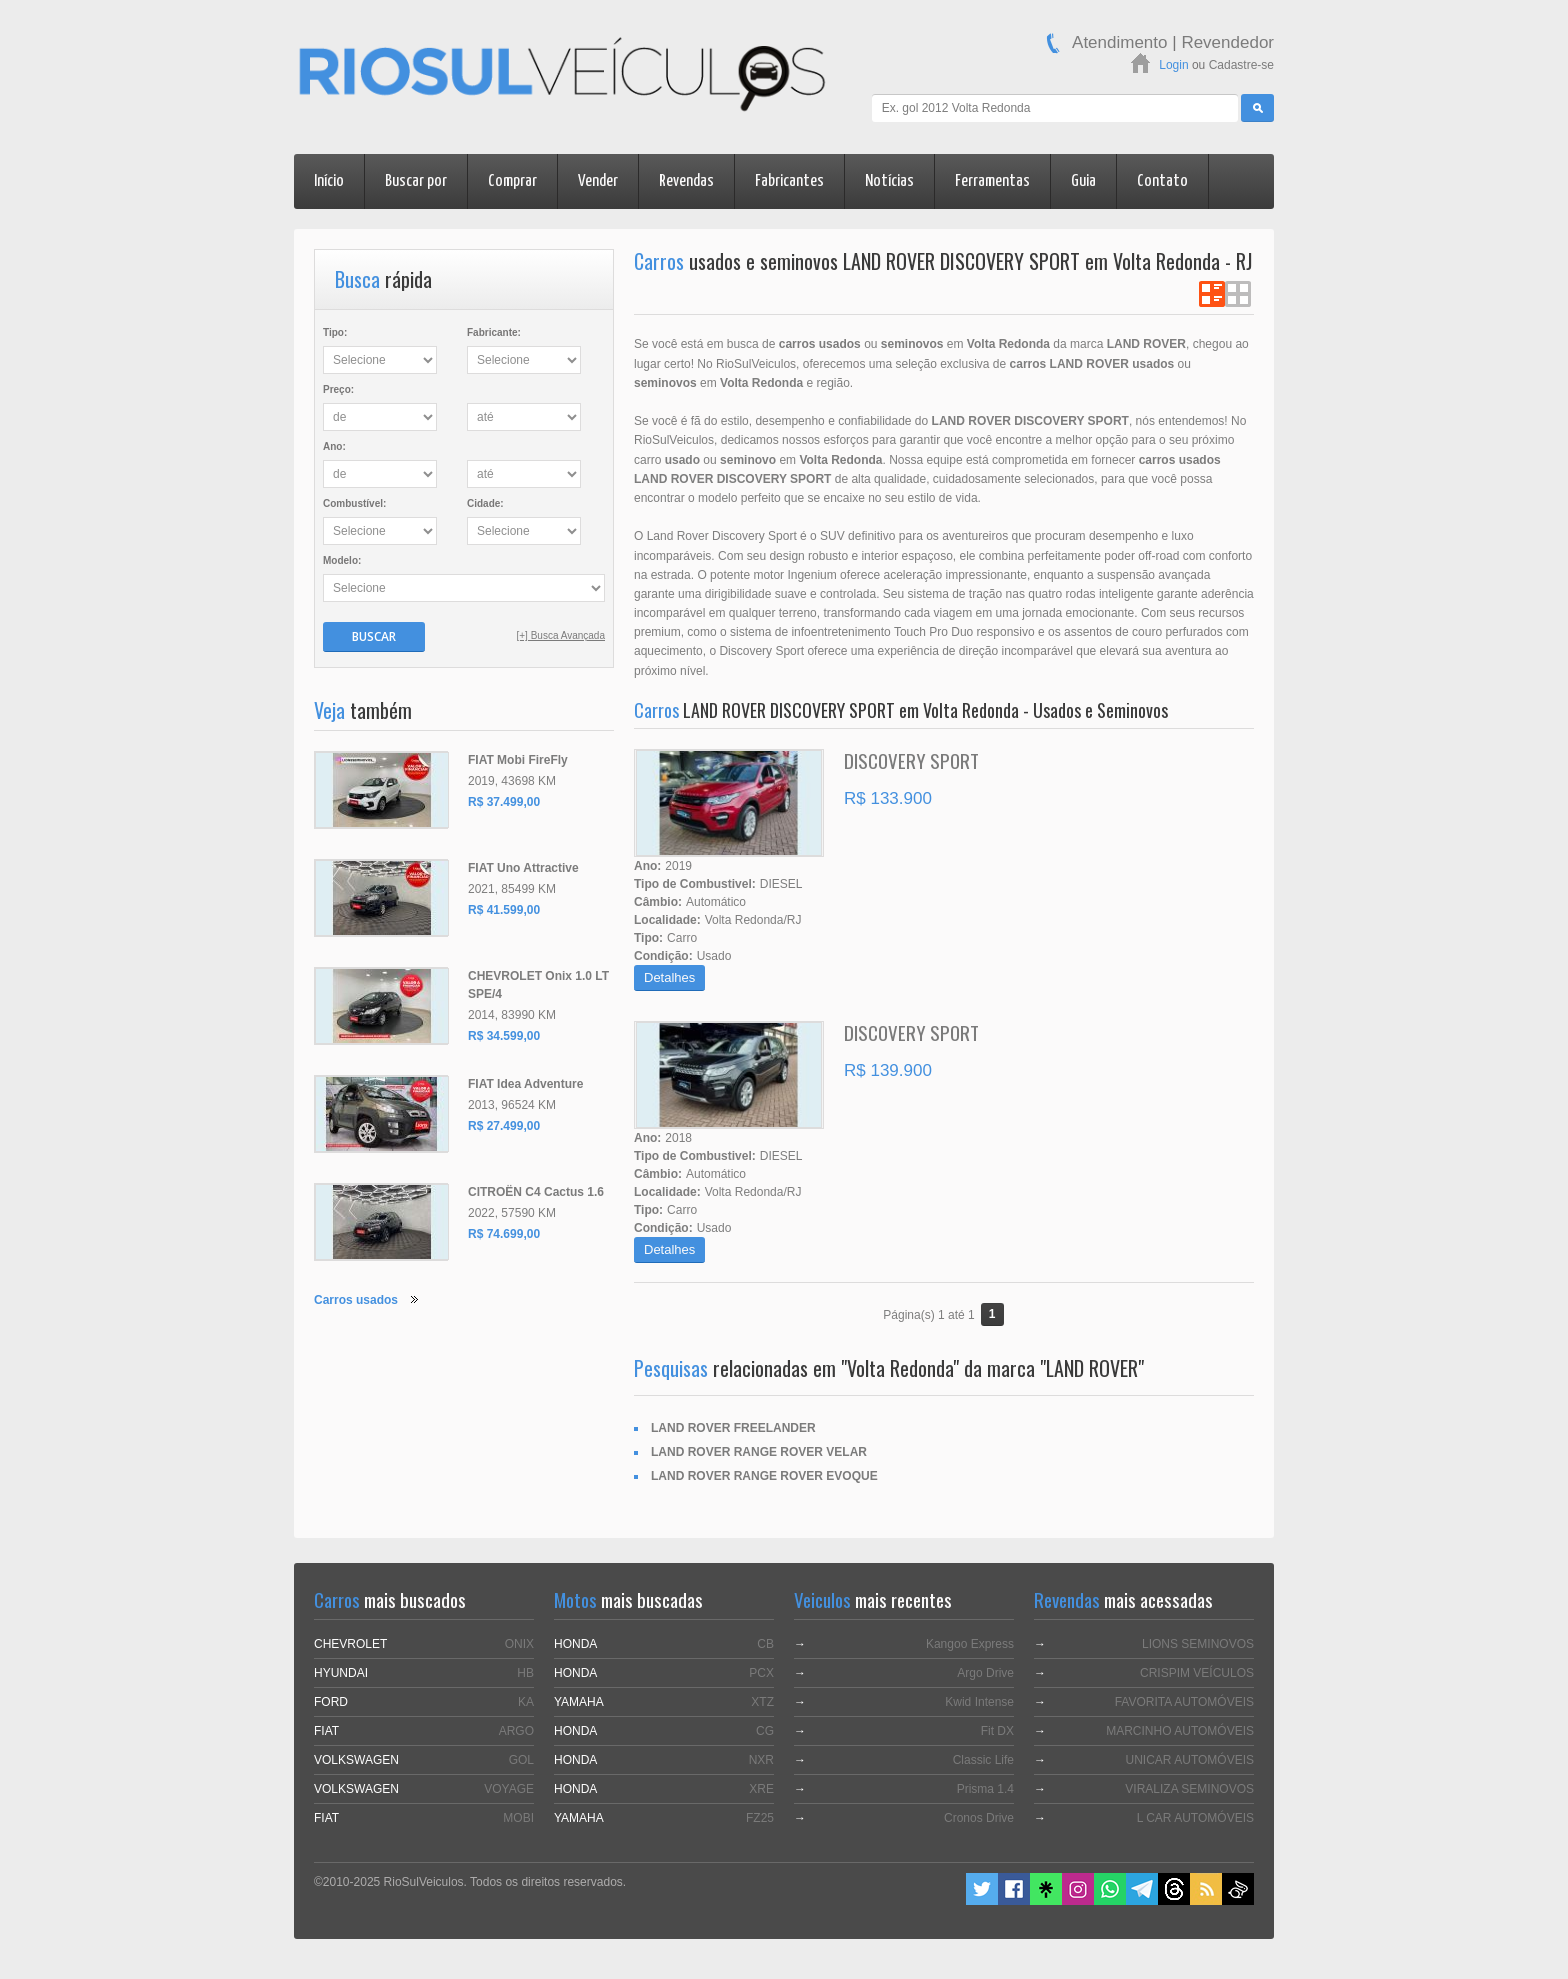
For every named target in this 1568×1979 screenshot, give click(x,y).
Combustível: (354, 503)
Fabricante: (494, 332)
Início (329, 181)
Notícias (889, 181)
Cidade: (485, 503)
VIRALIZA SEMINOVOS (1189, 1789)
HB (525, 1673)
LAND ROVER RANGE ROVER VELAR (759, 1452)
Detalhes (669, 977)
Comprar (512, 181)
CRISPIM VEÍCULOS (1197, 1673)
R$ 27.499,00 (504, 1126)
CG (765, 1731)
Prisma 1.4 (985, 1789)
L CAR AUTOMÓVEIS (1195, 1818)
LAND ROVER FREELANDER (733, 1428)
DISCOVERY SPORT (911, 760)
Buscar (374, 636)
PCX (761, 1673)
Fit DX (997, 1731)
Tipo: (335, 332)
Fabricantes (789, 181)
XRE (761, 1789)
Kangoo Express (970, 1644)
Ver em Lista (1212, 294)
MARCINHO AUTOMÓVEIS (1180, 1731)
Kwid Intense (979, 1702)
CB (765, 1644)
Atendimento (1119, 42)
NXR (761, 1760)
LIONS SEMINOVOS (1198, 1644)
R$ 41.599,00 (504, 910)
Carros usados (356, 1300)
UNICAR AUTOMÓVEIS (1190, 1760)
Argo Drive (985, 1673)
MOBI (518, 1818)
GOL (521, 1760)
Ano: (334, 446)
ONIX (519, 1644)
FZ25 (760, 1818)
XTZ (762, 1702)
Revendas (686, 181)
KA (526, 1702)
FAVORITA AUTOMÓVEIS (1184, 1702)
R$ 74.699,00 (504, 1234)
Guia (1083, 181)
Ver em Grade (1238, 294)
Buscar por (416, 181)
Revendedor (1227, 42)
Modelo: (342, 560)
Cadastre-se (1241, 65)
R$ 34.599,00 (504, 1036)
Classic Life (983, 1760)
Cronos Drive (979, 1818)
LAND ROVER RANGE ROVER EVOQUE (764, 1476)
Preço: (338, 389)
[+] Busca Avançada (561, 635)
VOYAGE (509, 1789)
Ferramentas (992, 181)
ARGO (516, 1731)
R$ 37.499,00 (504, 802)
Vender (598, 181)
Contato (1162, 181)
